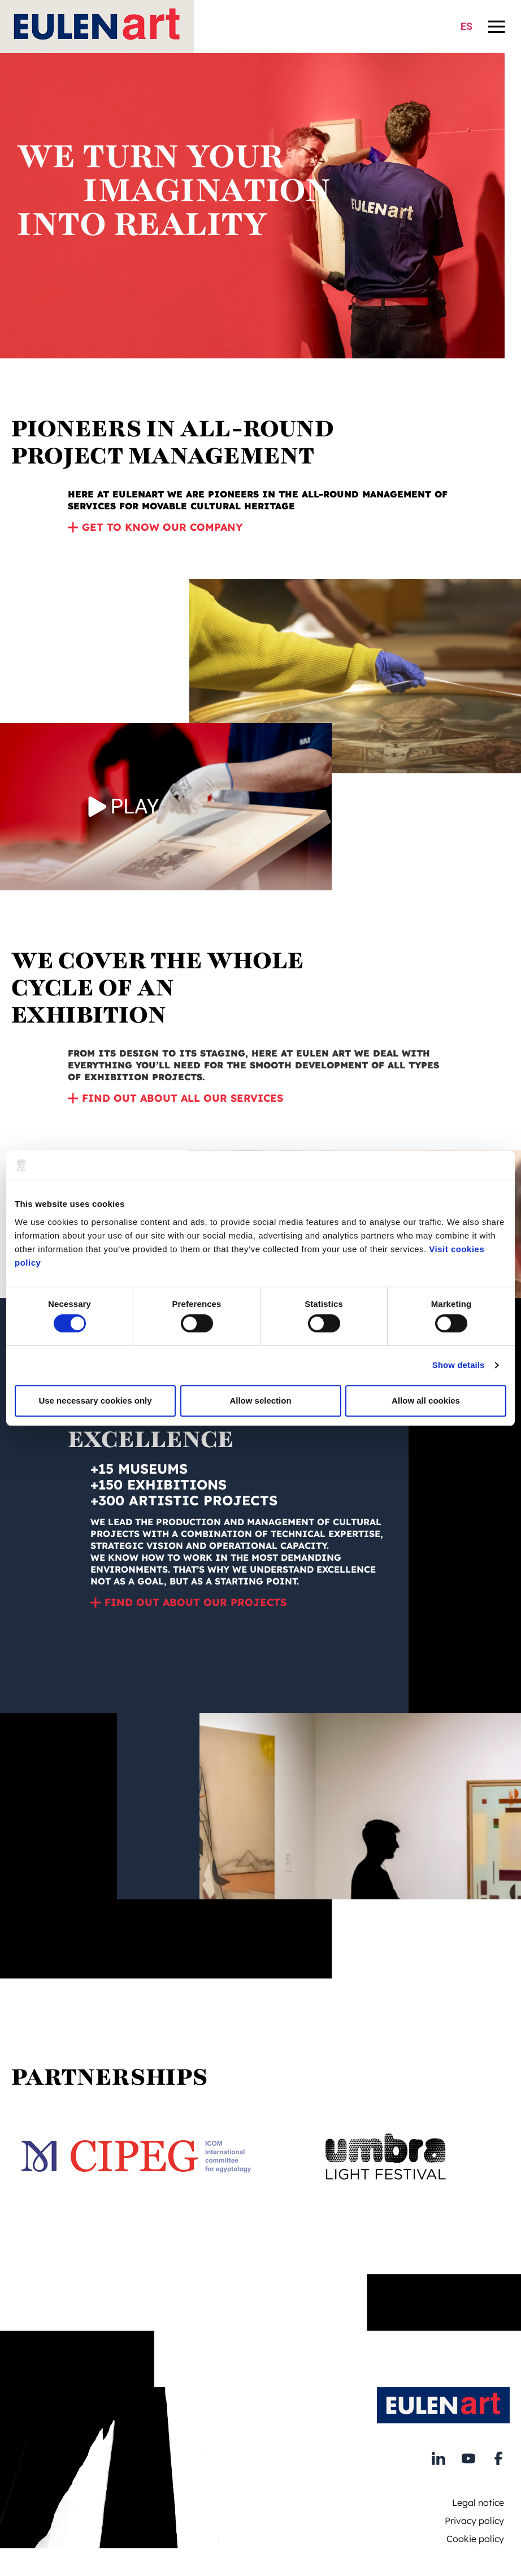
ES (466, 26)
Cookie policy (475, 2538)
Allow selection (260, 1400)
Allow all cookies (426, 1400)
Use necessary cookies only (94, 1400)
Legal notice (478, 2502)
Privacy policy (474, 2520)
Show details (458, 1365)
